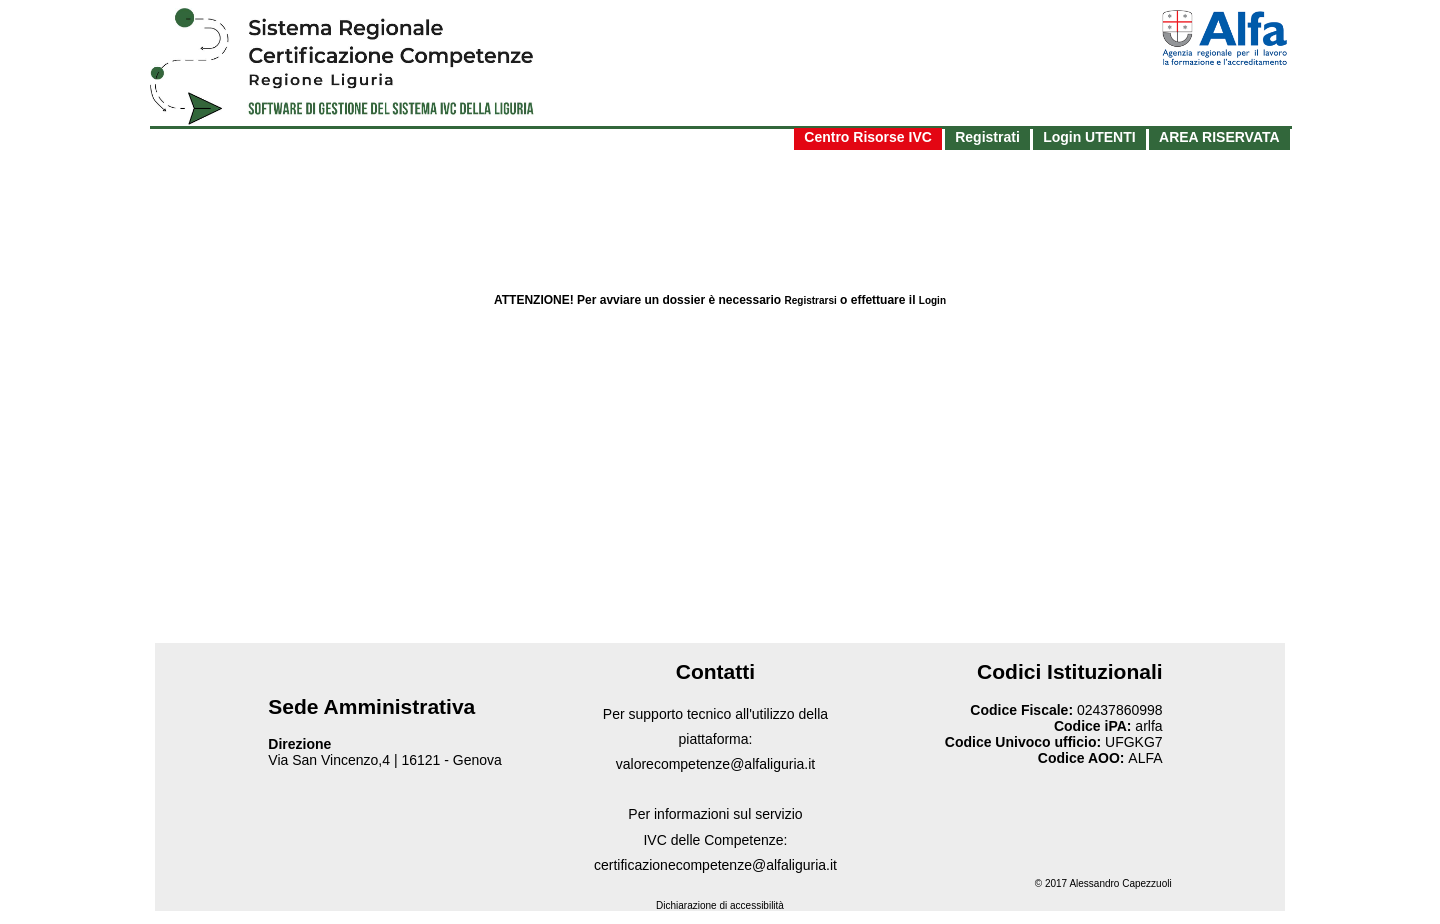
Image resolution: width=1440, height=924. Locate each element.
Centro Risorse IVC (868, 137)
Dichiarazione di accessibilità (720, 905)
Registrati (987, 137)
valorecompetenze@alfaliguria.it (715, 764)
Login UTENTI (1089, 137)
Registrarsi (811, 300)
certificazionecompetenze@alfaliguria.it (715, 865)
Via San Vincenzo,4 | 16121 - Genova (385, 760)
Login (932, 300)
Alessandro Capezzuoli (1120, 883)
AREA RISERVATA (1219, 137)
